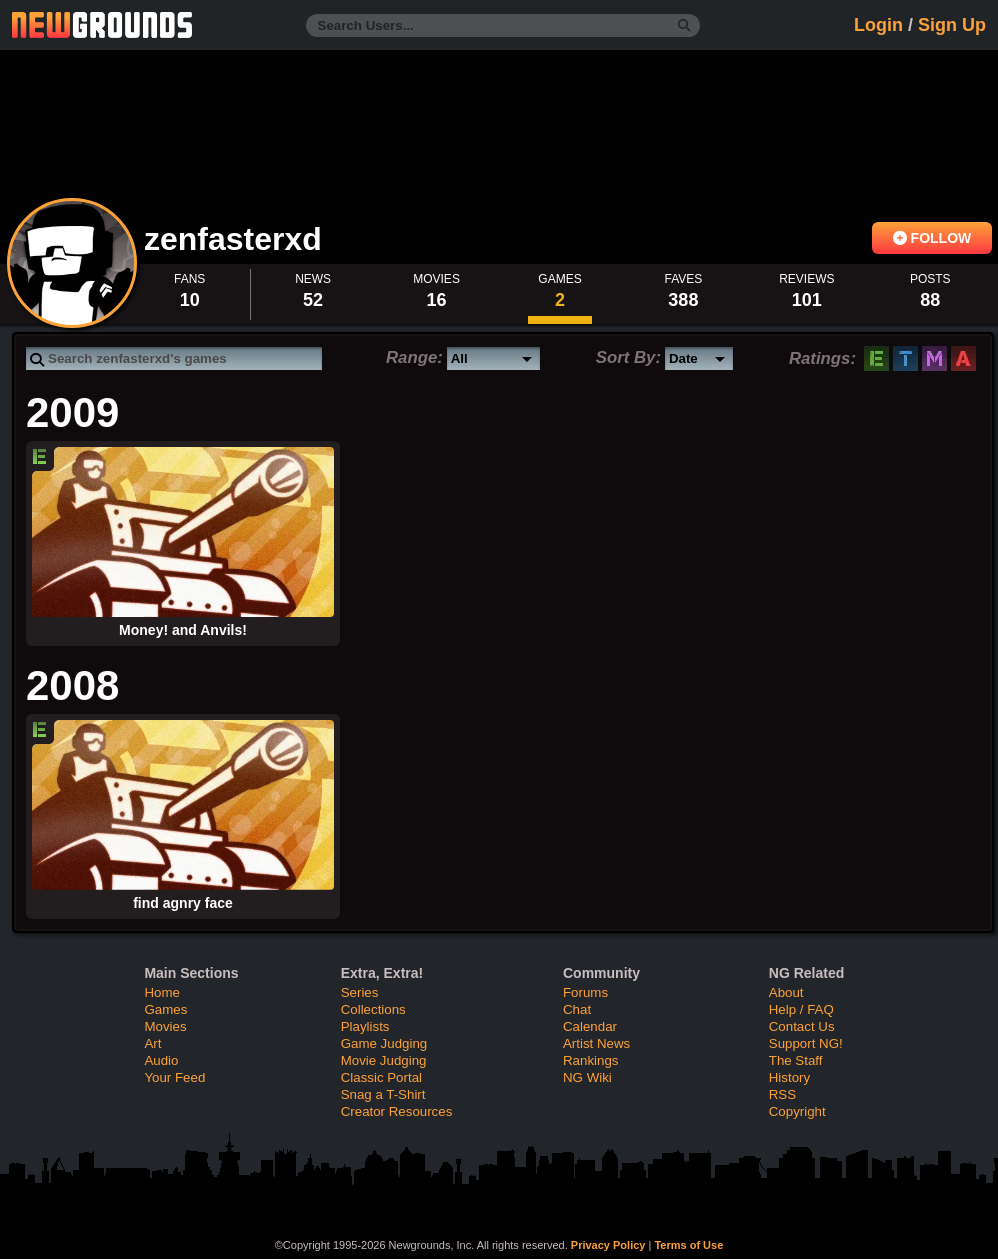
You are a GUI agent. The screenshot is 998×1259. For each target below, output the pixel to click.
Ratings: (822, 358)
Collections (373, 1009)
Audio (161, 1060)
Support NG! (806, 1043)
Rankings (590, 1060)
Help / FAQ (801, 1009)
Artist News (596, 1043)
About (786, 992)
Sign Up (952, 25)
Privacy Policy (608, 1245)
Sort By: (628, 357)
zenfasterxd (237, 239)
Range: (414, 357)
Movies (165, 1026)
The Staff (796, 1060)
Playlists (365, 1026)
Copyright (797, 1111)
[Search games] (174, 358)
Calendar (590, 1026)
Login (878, 25)
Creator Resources (397, 1111)
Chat (577, 1009)
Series (360, 992)
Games (165, 1009)
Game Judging (384, 1043)
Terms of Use (688, 1245)
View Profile (72, 263)
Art (152, 1043)
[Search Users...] (503, 25)
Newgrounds (102, 25)
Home (161, 992)
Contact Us (802, 1026)
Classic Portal (381, 1077)
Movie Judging (384, 1060)
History (789, 1077)
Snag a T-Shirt (383, 1094)
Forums (585, 992)
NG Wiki (587, 1077)
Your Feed (174, 1077)
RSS (782, 1094)
